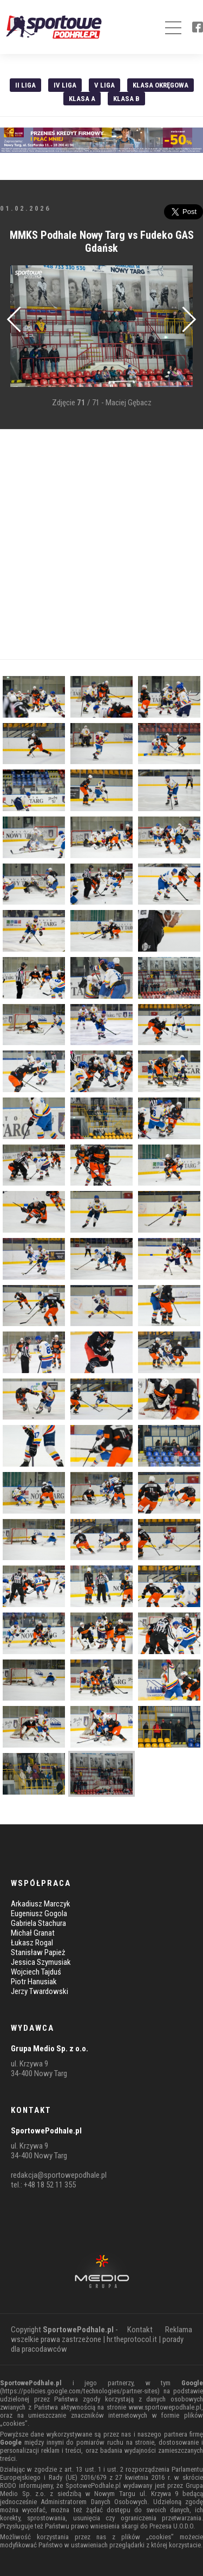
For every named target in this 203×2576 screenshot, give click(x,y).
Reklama (178, 2329)
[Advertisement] (101, 544)
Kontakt (140, 2329)
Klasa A (82, 99)
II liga (25, 85)
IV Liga (65, 85)
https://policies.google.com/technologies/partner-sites (80, 2391)
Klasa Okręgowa (160, 85)
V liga (104, 85)
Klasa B (126, 99)
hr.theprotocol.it (132, 2339)
